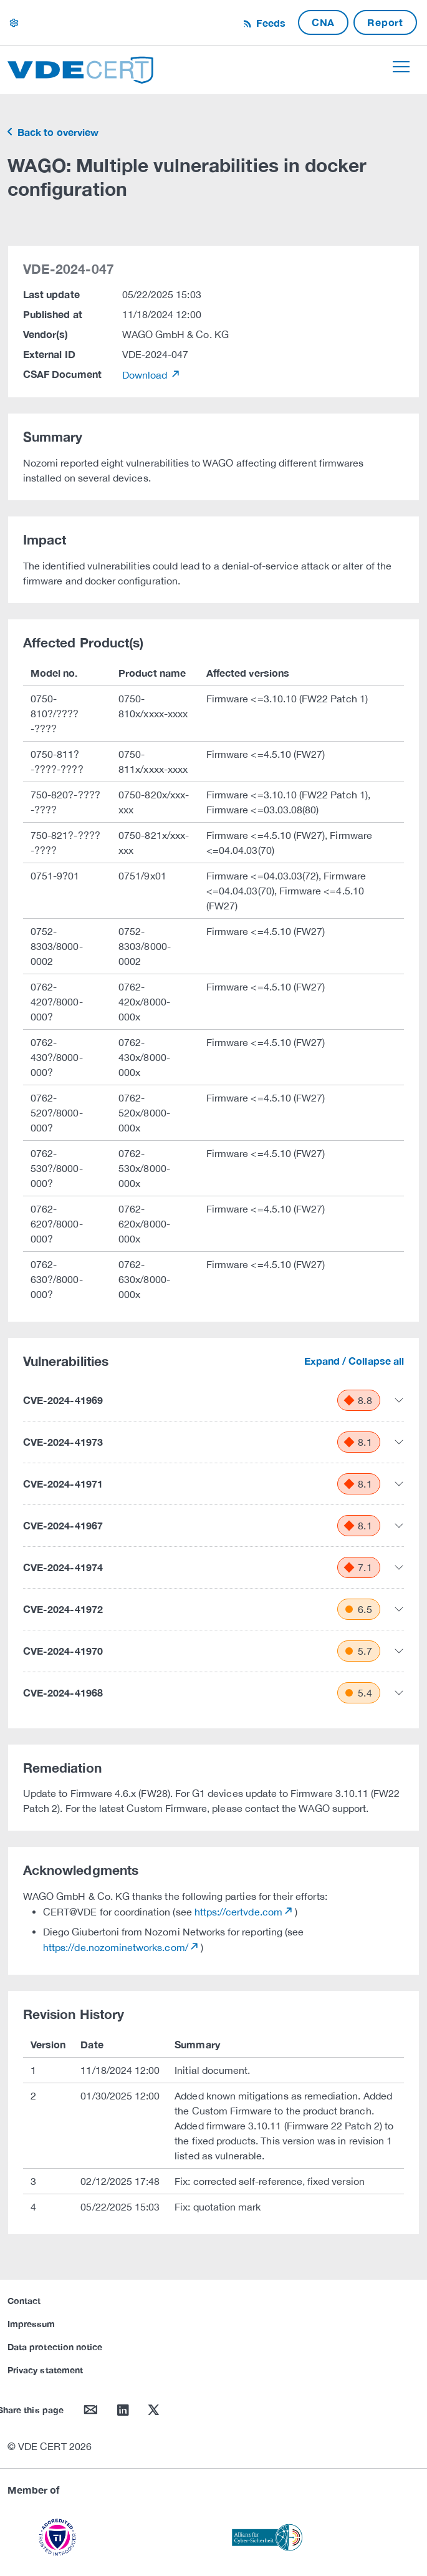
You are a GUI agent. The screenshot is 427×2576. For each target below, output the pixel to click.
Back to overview (56, 132)
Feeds (269, 23)
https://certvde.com (238, 1911)
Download (146, 374)
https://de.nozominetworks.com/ (115, 1947)
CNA (323, 22)
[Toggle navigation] (401, 66)
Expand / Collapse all (354, 1361)
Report (385, 22)
